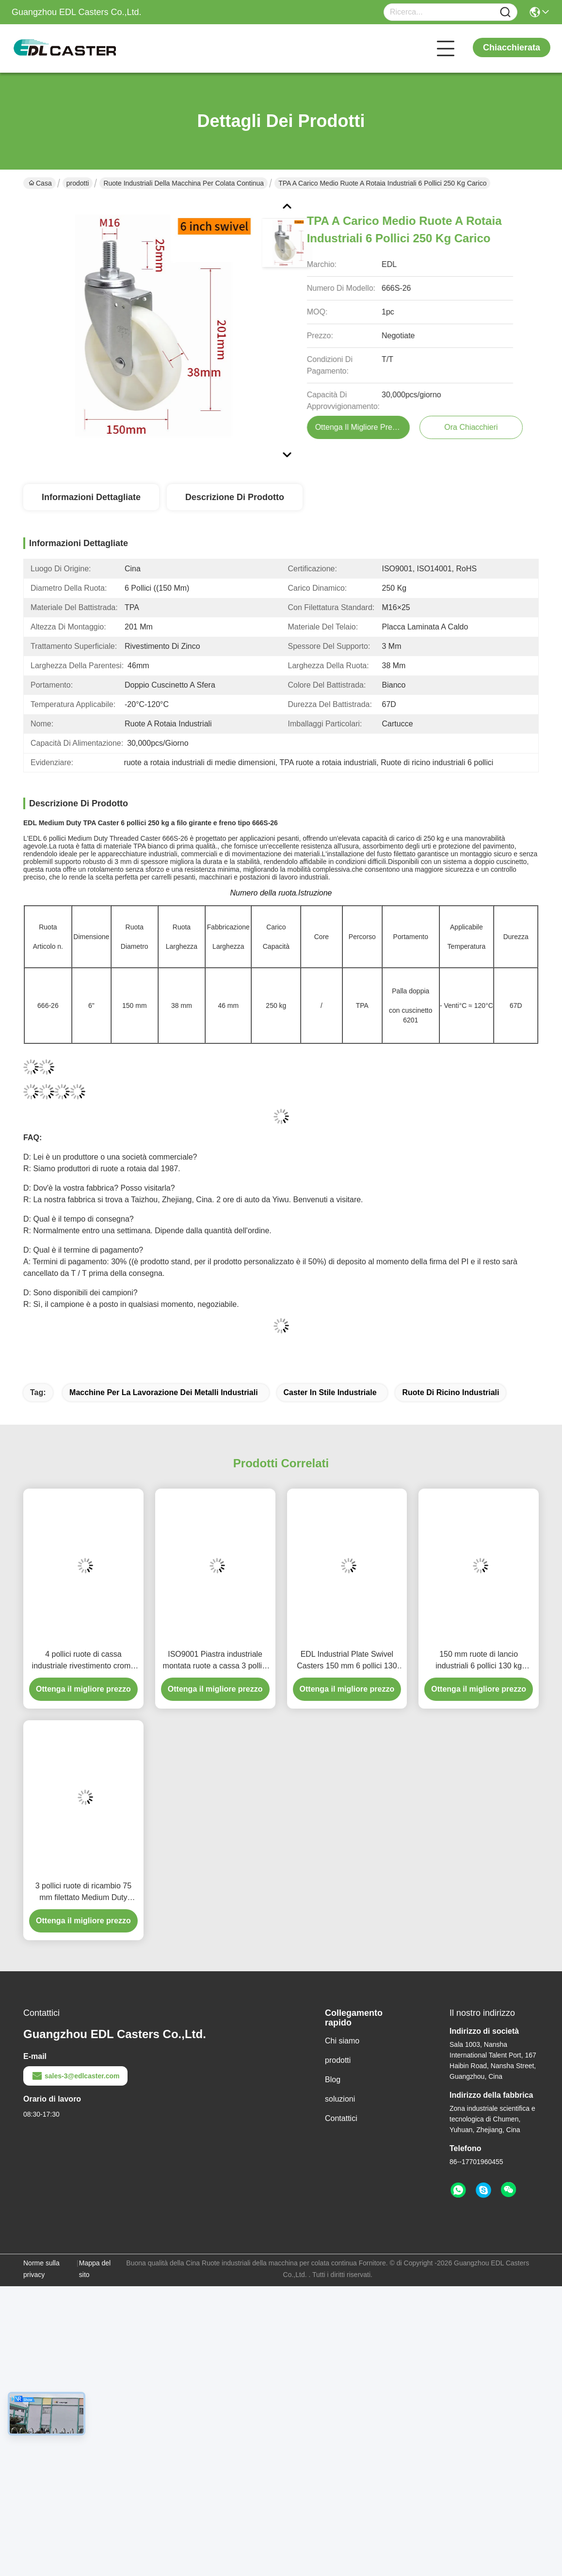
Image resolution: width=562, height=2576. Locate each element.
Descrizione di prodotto (234, 497)
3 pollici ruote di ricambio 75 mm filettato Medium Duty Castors (83, 1892)
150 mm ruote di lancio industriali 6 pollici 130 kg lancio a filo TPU (478, 1661)
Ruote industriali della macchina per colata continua (183, 183)
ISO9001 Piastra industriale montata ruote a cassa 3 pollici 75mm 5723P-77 (215, 1661)
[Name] (505, 12)
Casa (40, 183)
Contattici (341, 2118)
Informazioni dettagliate (91, 497)
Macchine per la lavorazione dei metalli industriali (163, 1392)
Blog (332, 2079)
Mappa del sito (95, 2268)
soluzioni (340, 2099)
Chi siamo (342, 2041)
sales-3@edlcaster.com (75, 2076)
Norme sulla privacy (41, 2268)
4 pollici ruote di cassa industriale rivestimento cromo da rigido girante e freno (83, 1661)
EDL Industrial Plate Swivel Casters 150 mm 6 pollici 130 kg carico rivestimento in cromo (347, 1661)
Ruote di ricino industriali (450, 1392)
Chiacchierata (511, 47)
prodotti (77, 183)
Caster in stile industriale (330, 1392)
